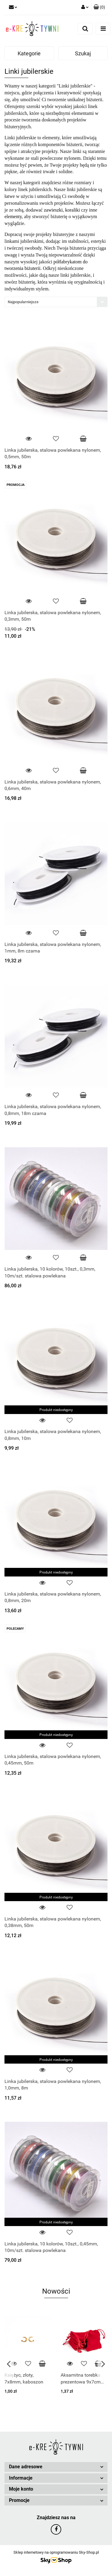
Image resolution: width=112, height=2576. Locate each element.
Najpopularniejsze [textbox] (23, 302)
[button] (99, 7)
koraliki (72, 209)
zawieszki (53, 209)
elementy (13, 216)
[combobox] (56, 302)
